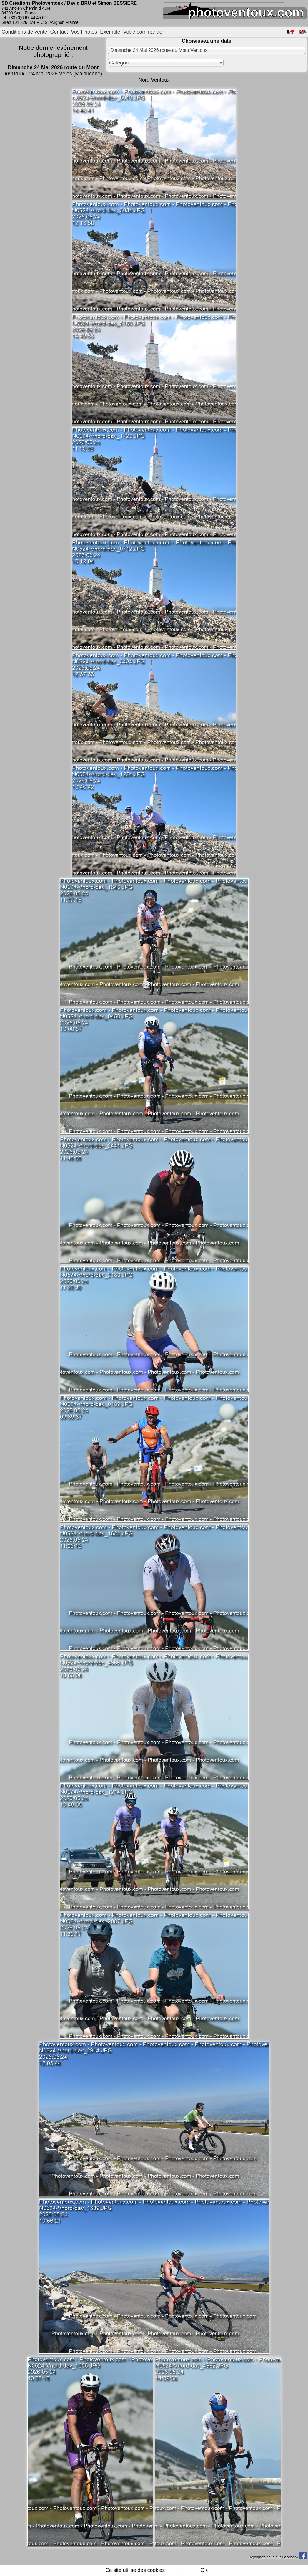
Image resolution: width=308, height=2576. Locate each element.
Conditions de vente (24, 32)
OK (204, 2570)
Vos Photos (84, 32)
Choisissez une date (206, 41)
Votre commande (142, 32)
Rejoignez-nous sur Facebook (277, 2557)
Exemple (110, 32)
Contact (59, 32)
